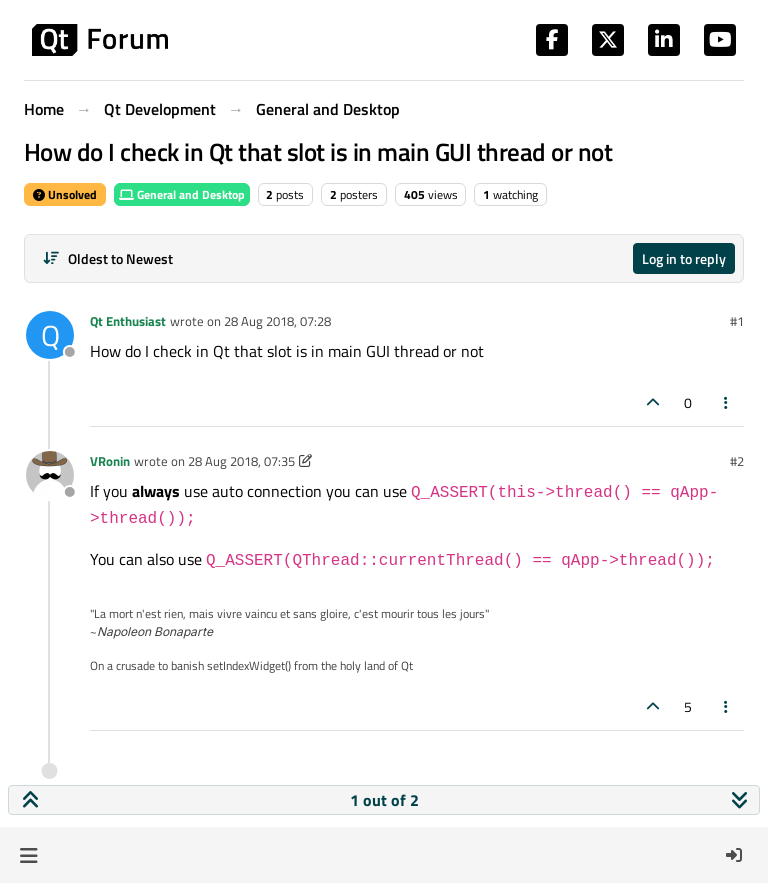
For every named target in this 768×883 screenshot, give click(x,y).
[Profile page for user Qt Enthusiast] (50, 335)
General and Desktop (182, 194)
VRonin (110, 461)
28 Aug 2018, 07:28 (277, 321)
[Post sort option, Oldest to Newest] (107, 258)
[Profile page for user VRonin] (50, 475)
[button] (28, 855)
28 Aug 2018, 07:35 (241, 461)
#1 (737, 321)
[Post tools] (727, 402)
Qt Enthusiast (128, 321)
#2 (737, 461)
